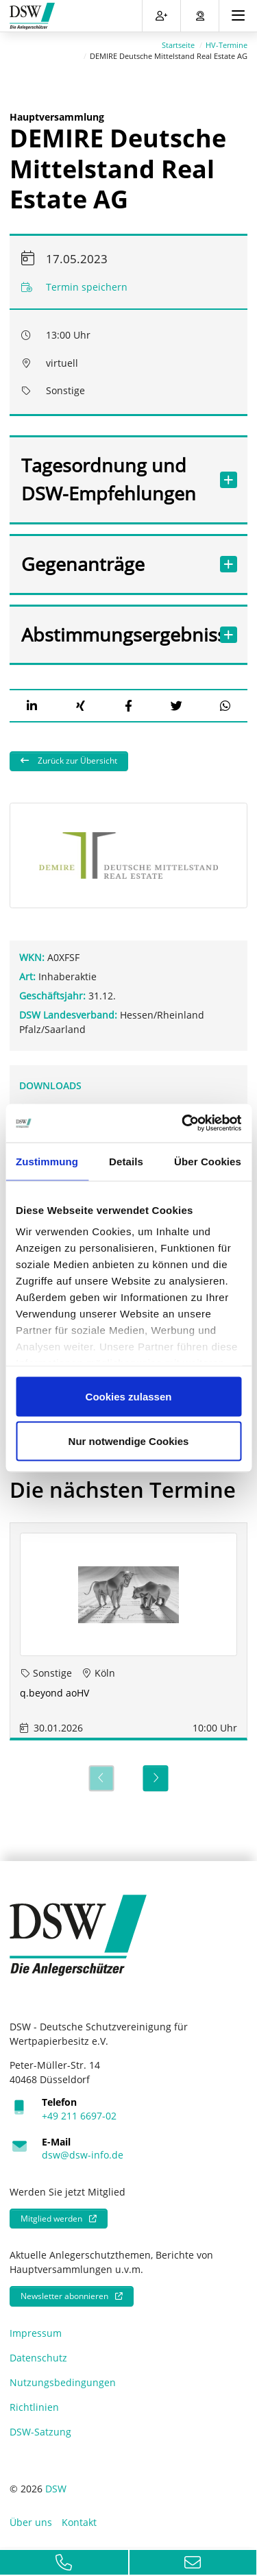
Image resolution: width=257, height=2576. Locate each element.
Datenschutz (38, 2357)
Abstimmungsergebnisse (115, 634)
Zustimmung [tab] (47, 1161)
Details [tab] (126, 1161)
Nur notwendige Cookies (129, 1441)
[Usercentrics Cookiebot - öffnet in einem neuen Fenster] (183, 1123)
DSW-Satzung (40, 2431)
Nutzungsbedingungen (63, 2382)
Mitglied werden (51, 2218)
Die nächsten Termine (123, 1489)
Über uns (31, 2522)
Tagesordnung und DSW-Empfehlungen (115, 479)
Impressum (36, 2333)
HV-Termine (226, 45)
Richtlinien (34, 2407)
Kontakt (79, 2522)
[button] (32, 705)
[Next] (156, 1778)
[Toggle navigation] (238, 16)
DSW (55, 2488)
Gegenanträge (115, 563)
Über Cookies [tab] (207, 1161)
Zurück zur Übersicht (76, 760)
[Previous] (101, 1778)
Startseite (178, 45)
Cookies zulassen (129, 1396)
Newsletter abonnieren (64, 2296)
